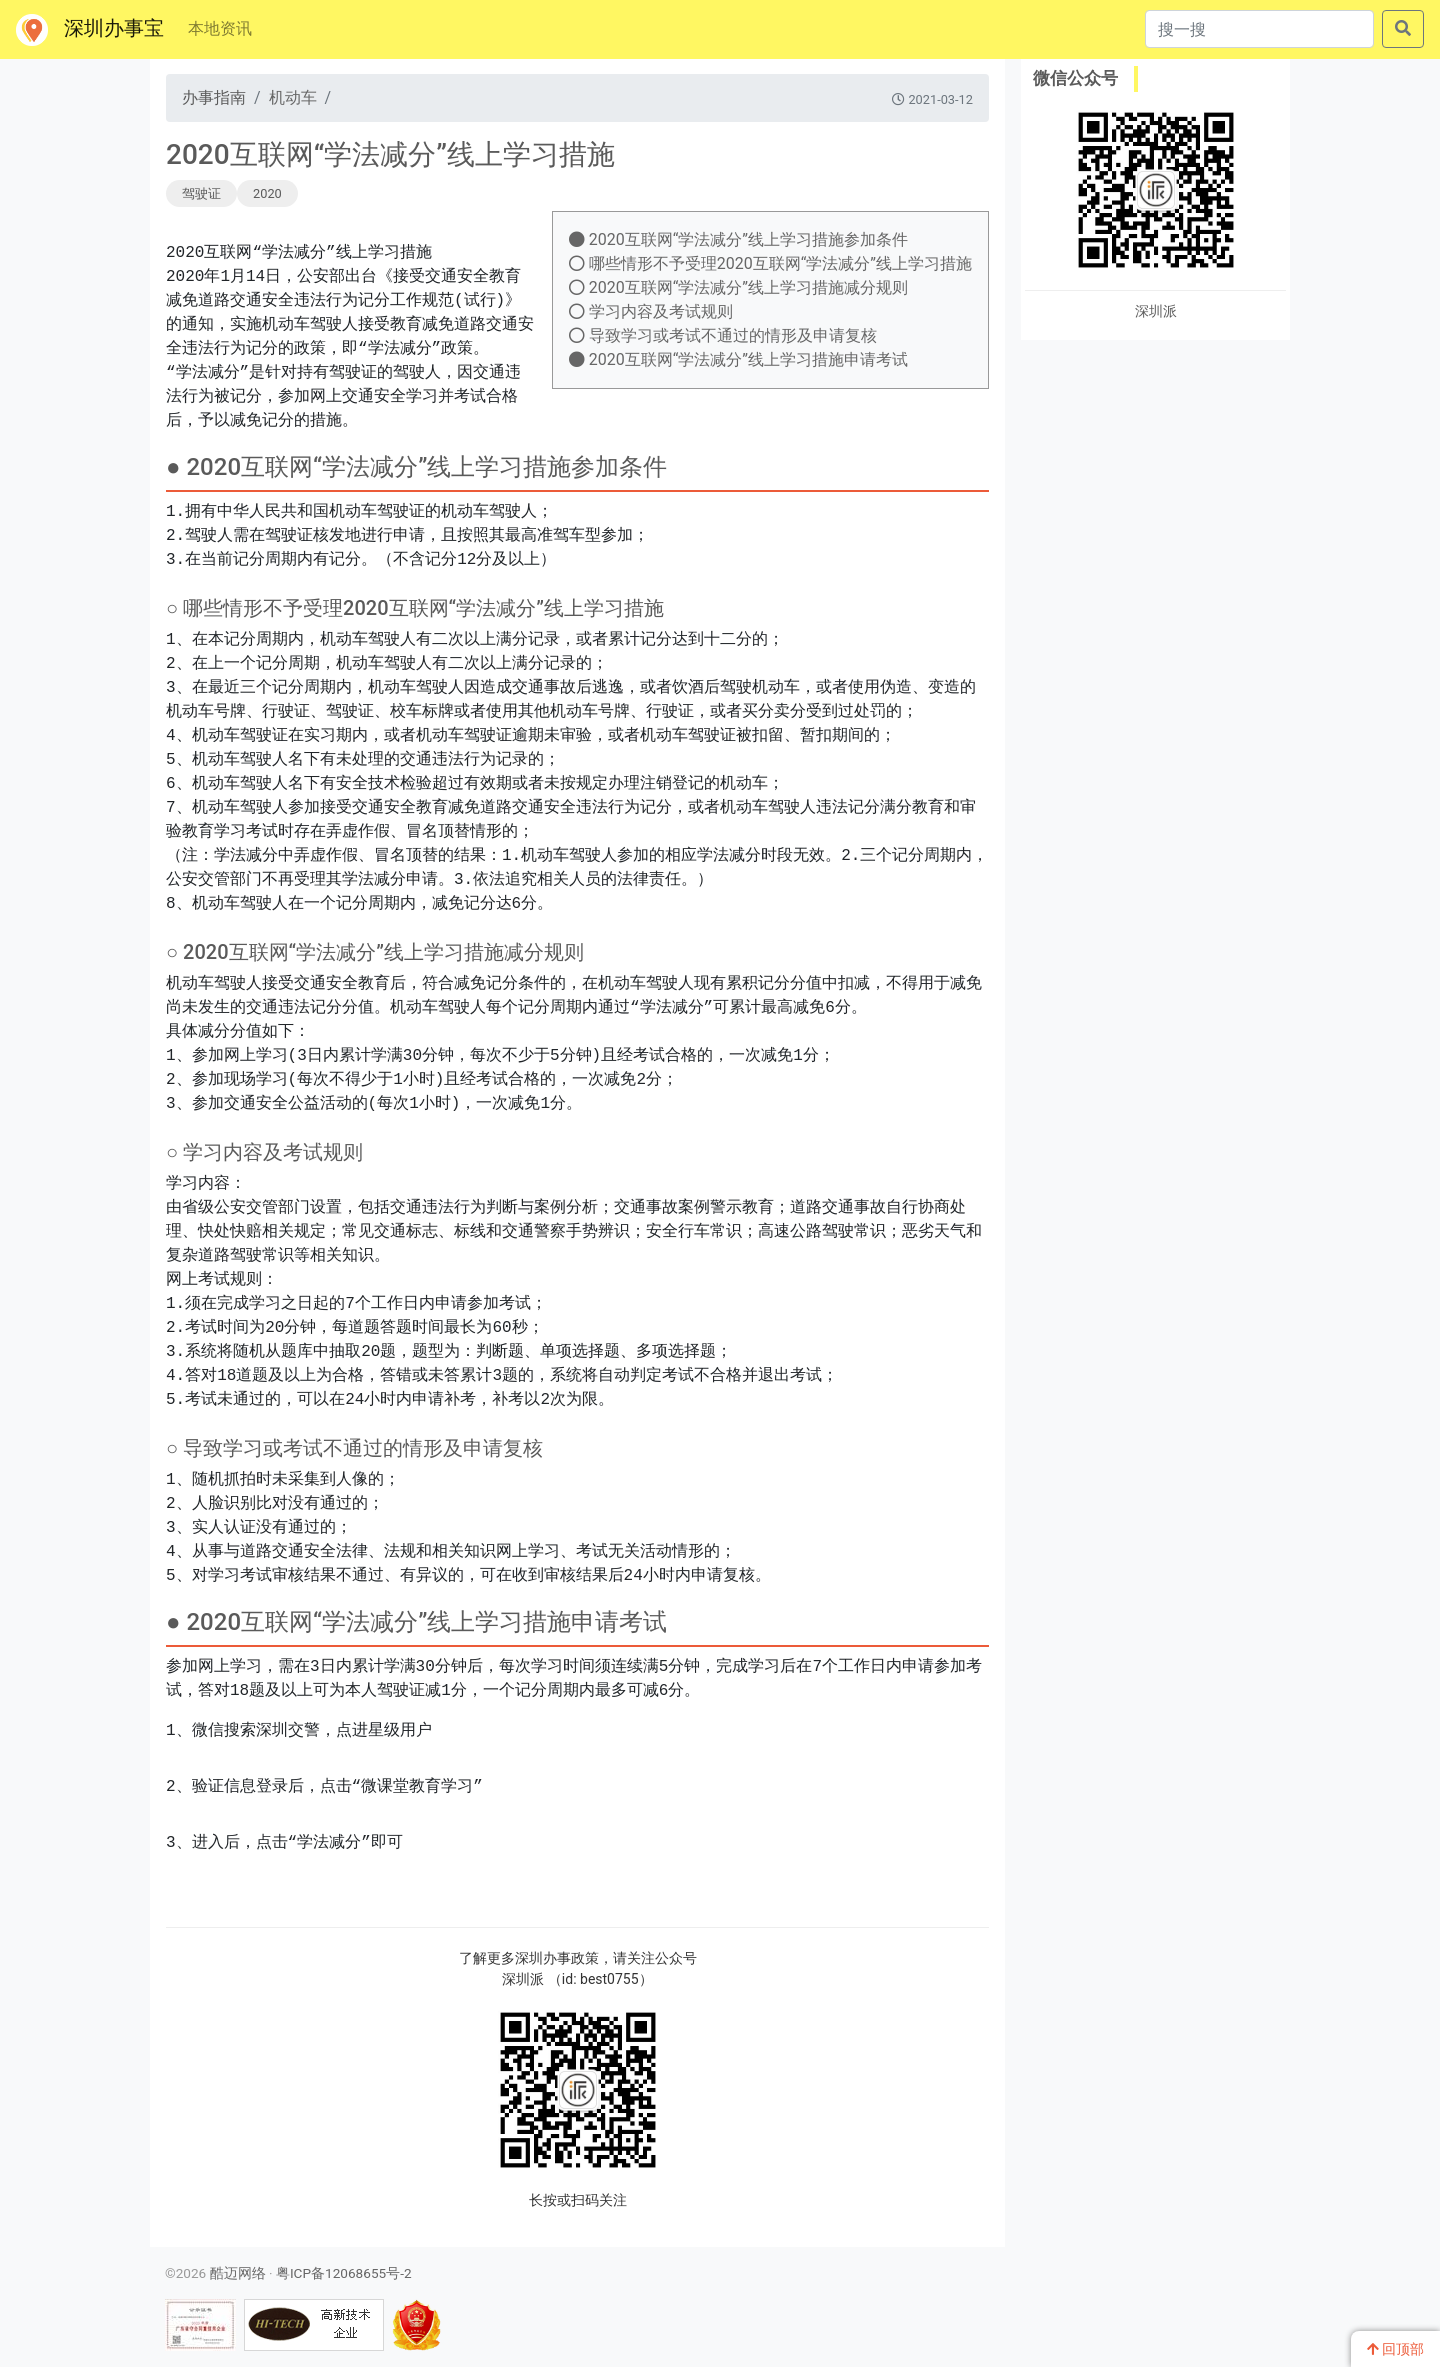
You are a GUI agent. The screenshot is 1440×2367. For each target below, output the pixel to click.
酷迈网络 (238, 2273)
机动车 (293, 97)
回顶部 (1395, 2349)
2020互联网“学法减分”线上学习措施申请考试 (738, 359)
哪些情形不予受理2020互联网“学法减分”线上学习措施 (770, 263)
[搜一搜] (1259, 29)
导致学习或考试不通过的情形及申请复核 (723, 335)
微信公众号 (1075, 78)
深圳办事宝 (90, 30)
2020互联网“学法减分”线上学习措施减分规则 (738, 287)
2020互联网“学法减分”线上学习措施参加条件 (738, 239)
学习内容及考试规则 (651, 311)
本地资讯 (220, 28)
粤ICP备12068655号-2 (344, 2273)
